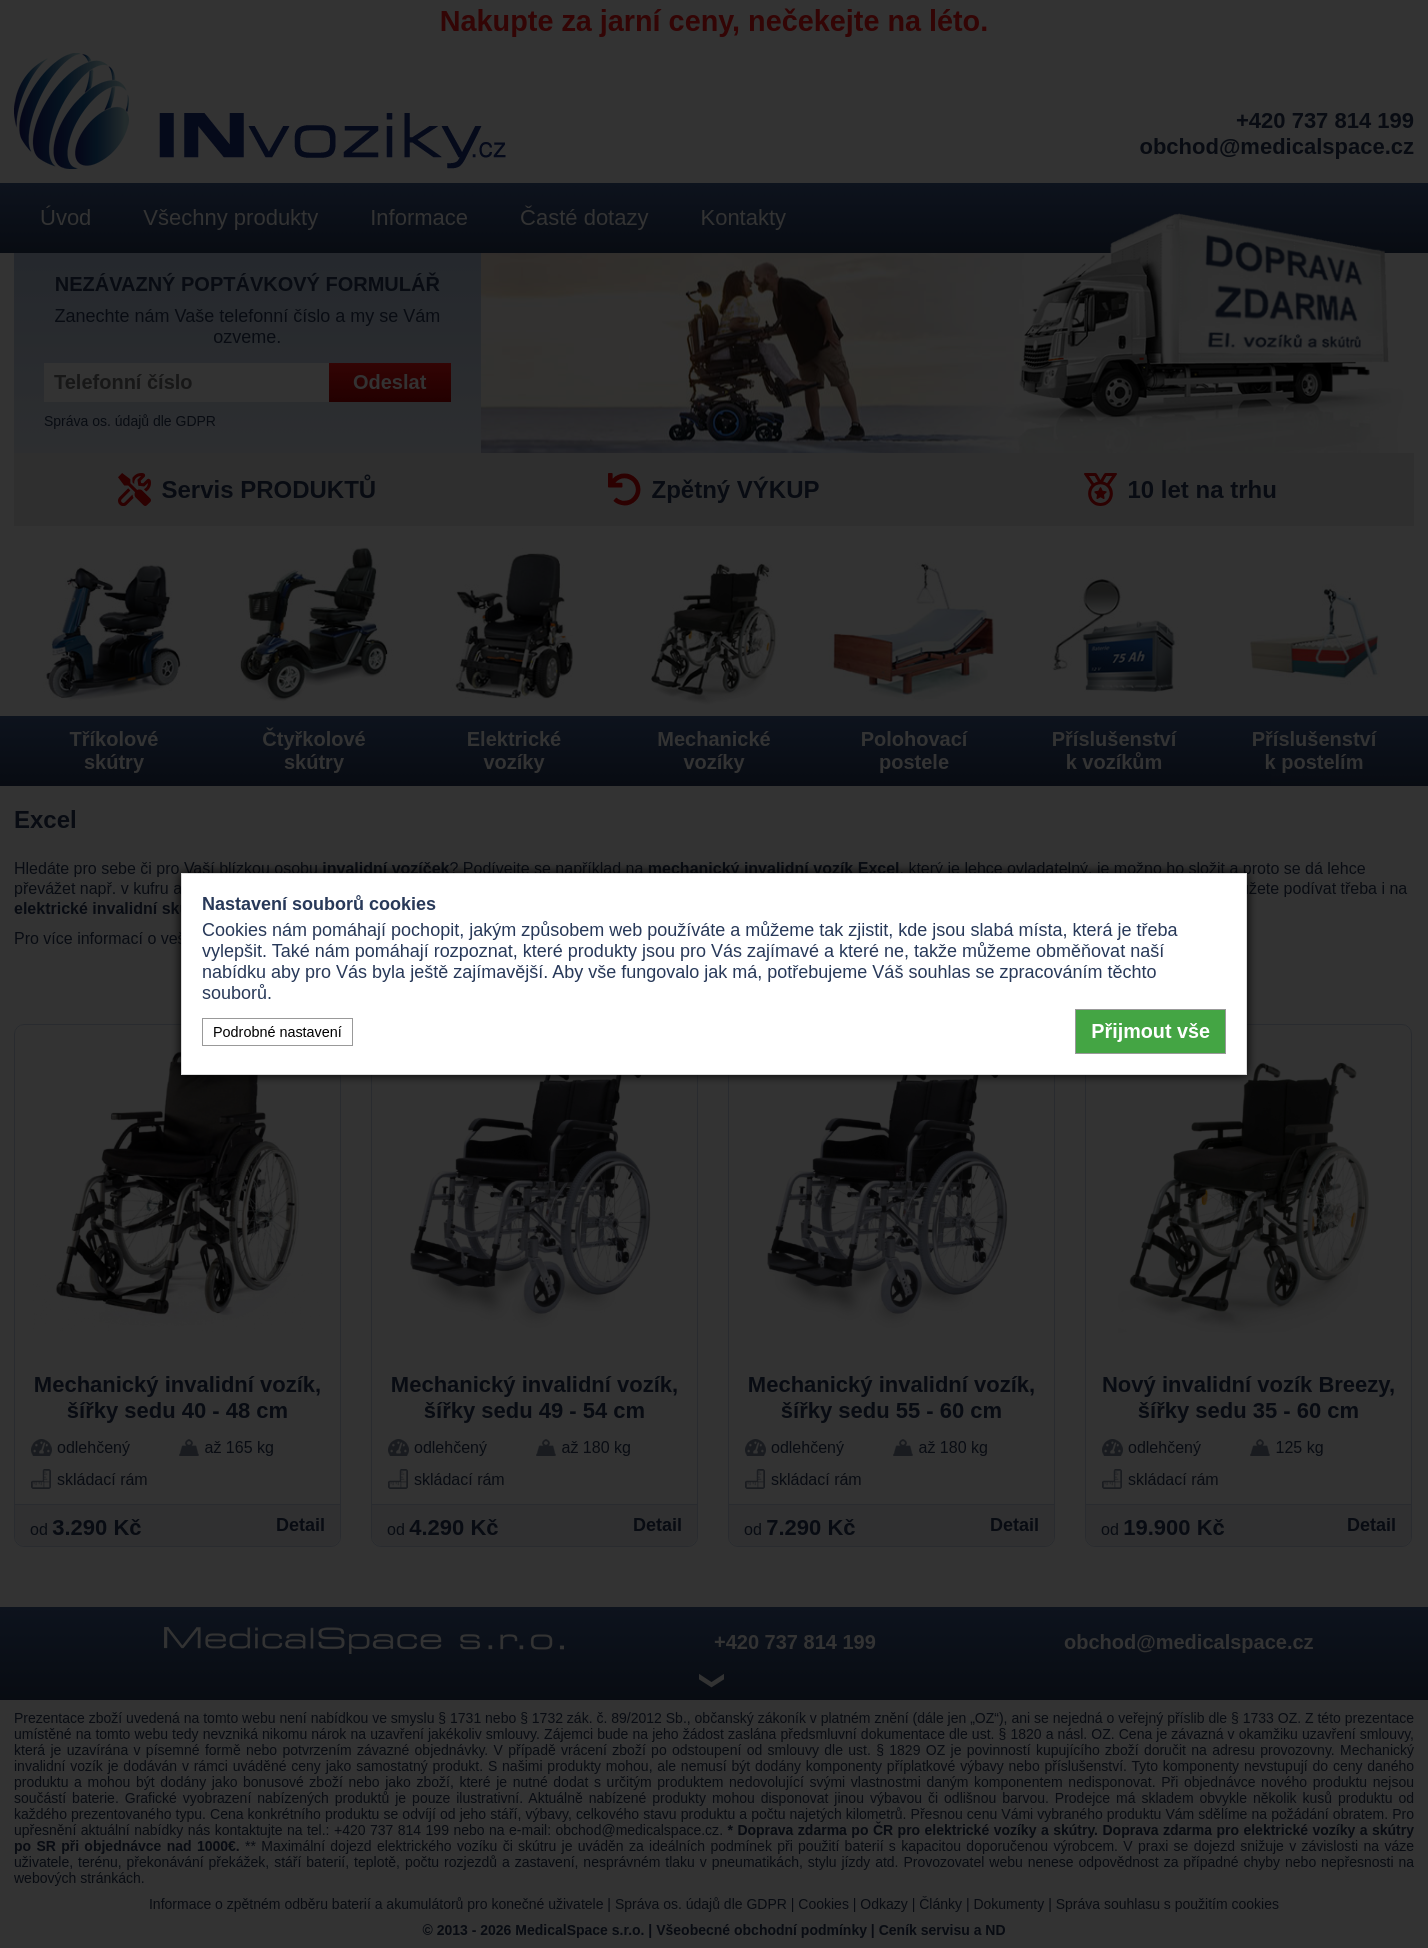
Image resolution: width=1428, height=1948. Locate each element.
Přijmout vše (1150, 1031)
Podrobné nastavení (277, 1032)
